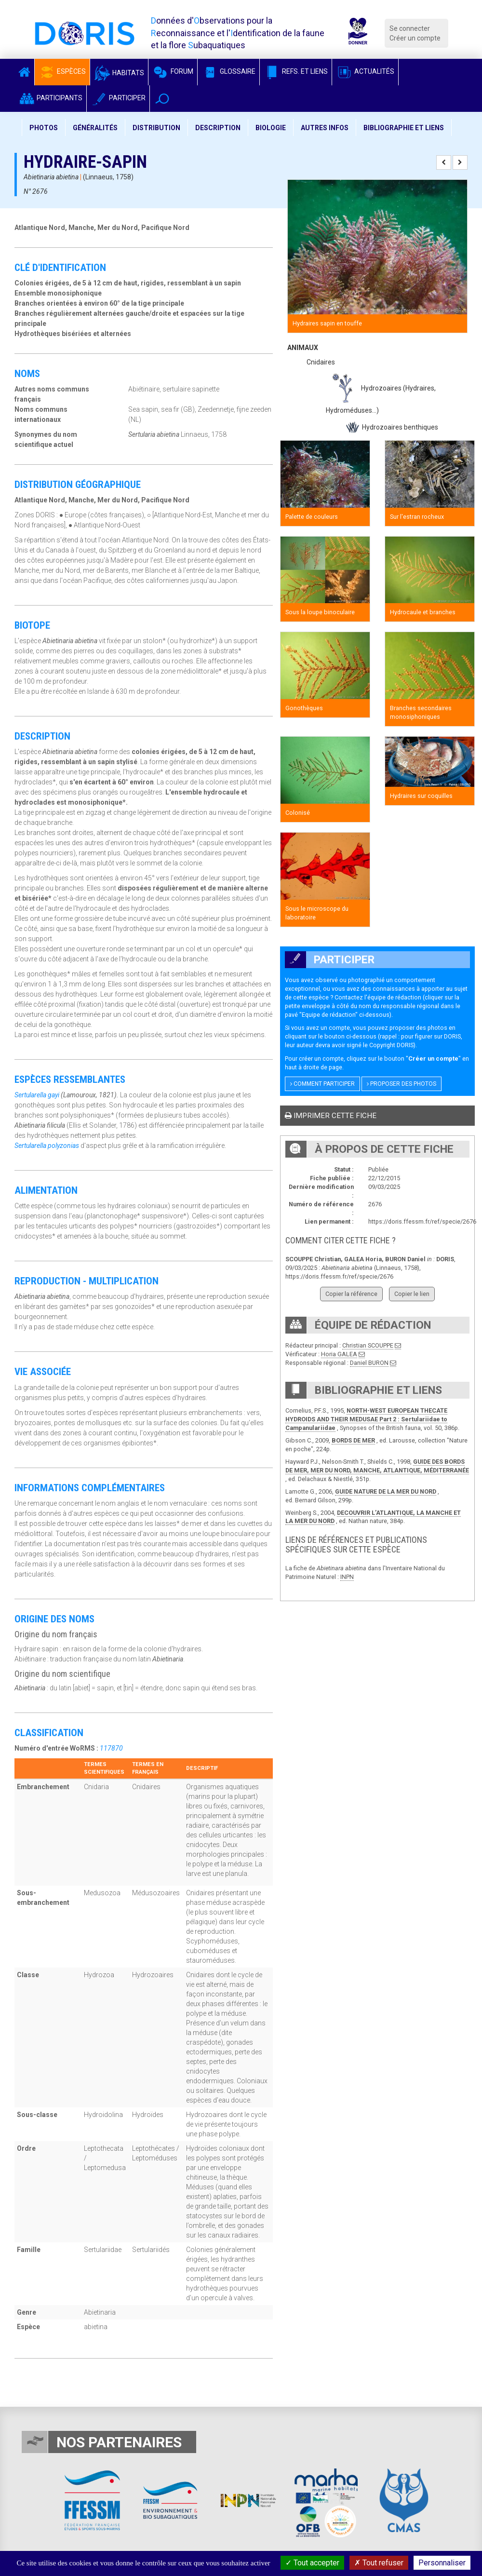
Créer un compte (415, 38)
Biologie (270, 128)
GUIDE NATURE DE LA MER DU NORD (385, 1491)
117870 (111, 1748)
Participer (118, 98)
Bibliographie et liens (403, 128)
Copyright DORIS (391, 1045)
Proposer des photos (401, 1083)
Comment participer (322, 1083)
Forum (172, 71)
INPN (347, 1576)
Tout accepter (312, 2562)
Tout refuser (378, 2562)
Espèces (62, 71)
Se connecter (409, 28)
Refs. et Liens (296, 71)
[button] (162, 98)
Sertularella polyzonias (46, 1145)
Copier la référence (351, 1293)
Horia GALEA (339, 1354)
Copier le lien (411, 1293)
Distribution (156, 128)
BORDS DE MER (353, 1440)
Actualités (365, 71)
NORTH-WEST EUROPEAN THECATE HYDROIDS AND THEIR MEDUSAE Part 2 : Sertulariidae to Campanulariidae (366, 1419)
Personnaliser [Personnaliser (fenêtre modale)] (442, 2562)
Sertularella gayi (36, 1095)
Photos (43, 128)
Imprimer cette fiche (330, 1115)
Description (218, 128)
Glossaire (228, 71)
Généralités (95, 128)
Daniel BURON (369, 1362)
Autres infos (324, 128)
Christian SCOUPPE (367, 1345)
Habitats (119, 73)
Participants (50, 98)
